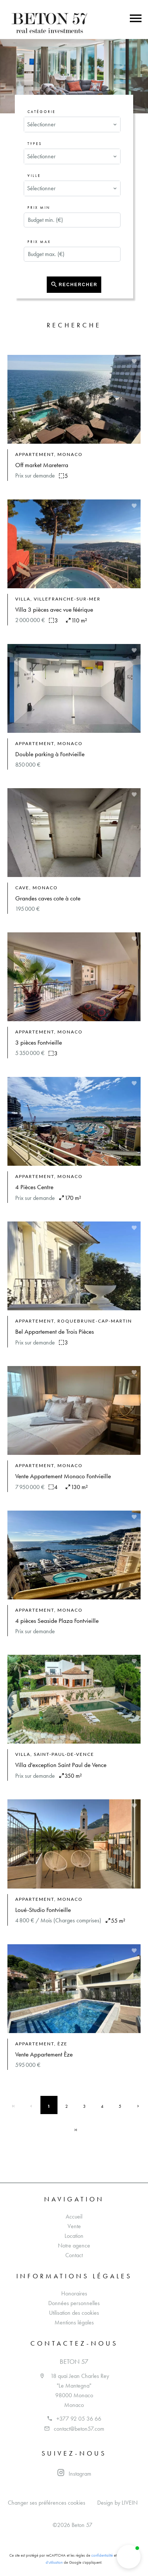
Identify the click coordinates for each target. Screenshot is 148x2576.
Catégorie (41, 112)
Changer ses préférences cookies (46, 2502)
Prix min (38, 208)
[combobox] (72, 124)
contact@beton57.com (79, 2428)
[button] (129, 2557)
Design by (117, 2502)
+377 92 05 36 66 (78, 2418)
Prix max (39, 242)
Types (34, 144)
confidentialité (102, 2555)
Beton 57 (74, 2361)
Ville (34, 176)
